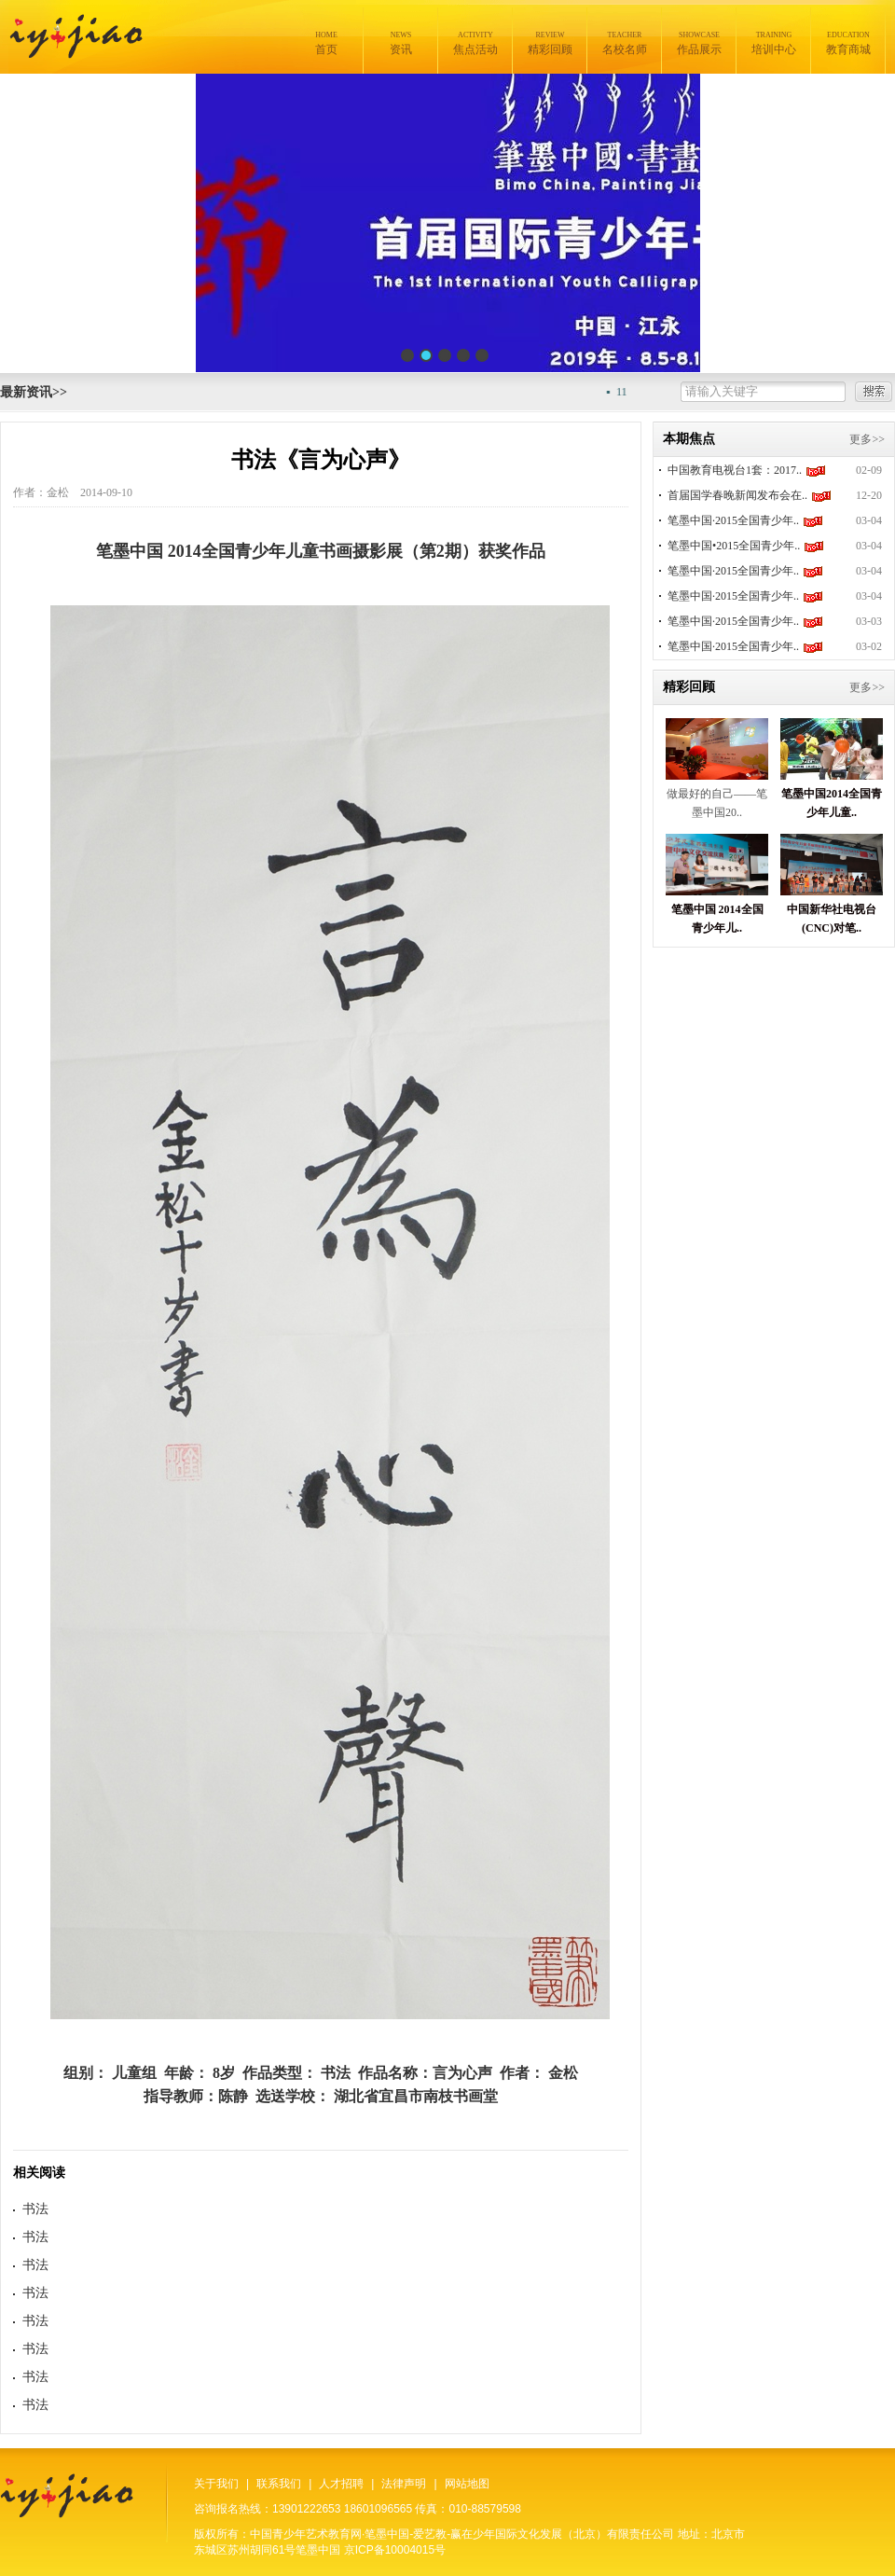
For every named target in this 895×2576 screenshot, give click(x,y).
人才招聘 (341, 2483)
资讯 (401, 43)
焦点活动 (475, 43)
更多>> (867, 439)
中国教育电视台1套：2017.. (735, 470)
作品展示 (699, 43)
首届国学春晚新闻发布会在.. (737, 495)
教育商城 (848, 43)
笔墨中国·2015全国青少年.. (733, 520)
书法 (35, 2209)
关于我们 (216, 2483)
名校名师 (624, 43)
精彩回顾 (550, 43)
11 (636, 391)
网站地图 (467, 2483)
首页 (326, 43)
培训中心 (774, 43)
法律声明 (403, 2483)
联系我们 (278, 2483)
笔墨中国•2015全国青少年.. (734, 545)
